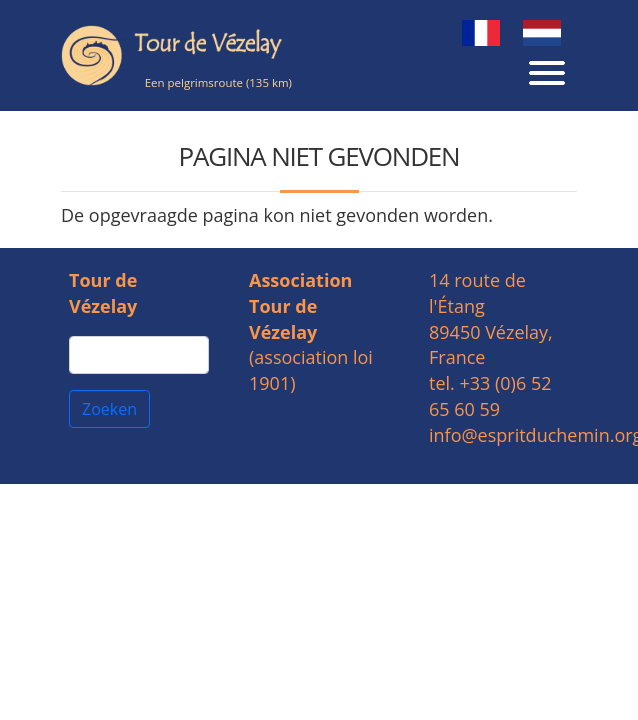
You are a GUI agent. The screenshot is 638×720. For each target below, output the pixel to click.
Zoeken (109, 409)
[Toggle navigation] (547, 70)
